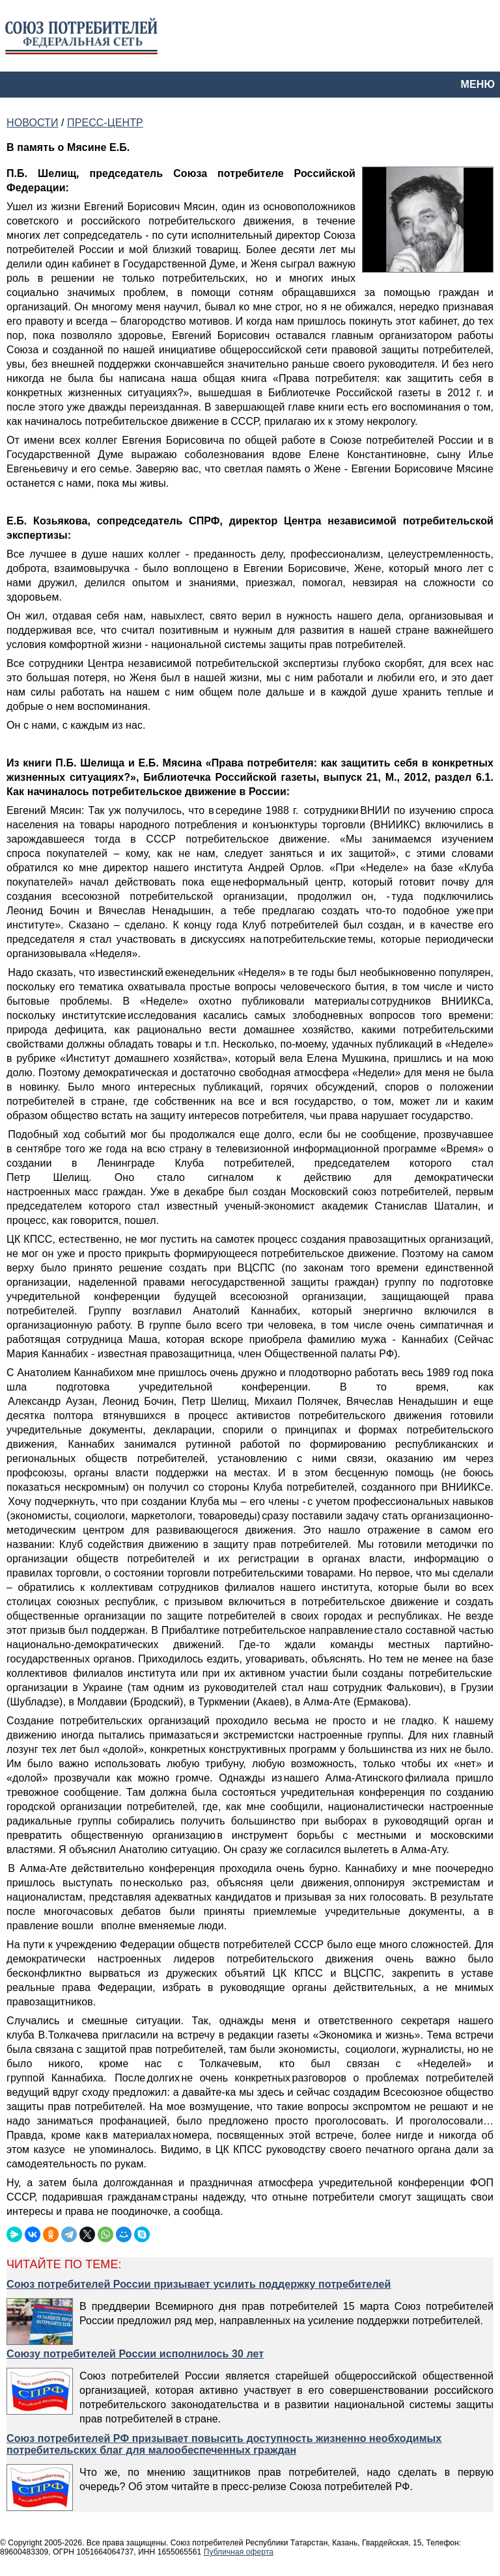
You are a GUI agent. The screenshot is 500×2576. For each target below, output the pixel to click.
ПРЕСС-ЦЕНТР (105, 122)
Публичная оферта (238, 2551)
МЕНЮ (478, 84)
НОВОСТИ (32, 122)
